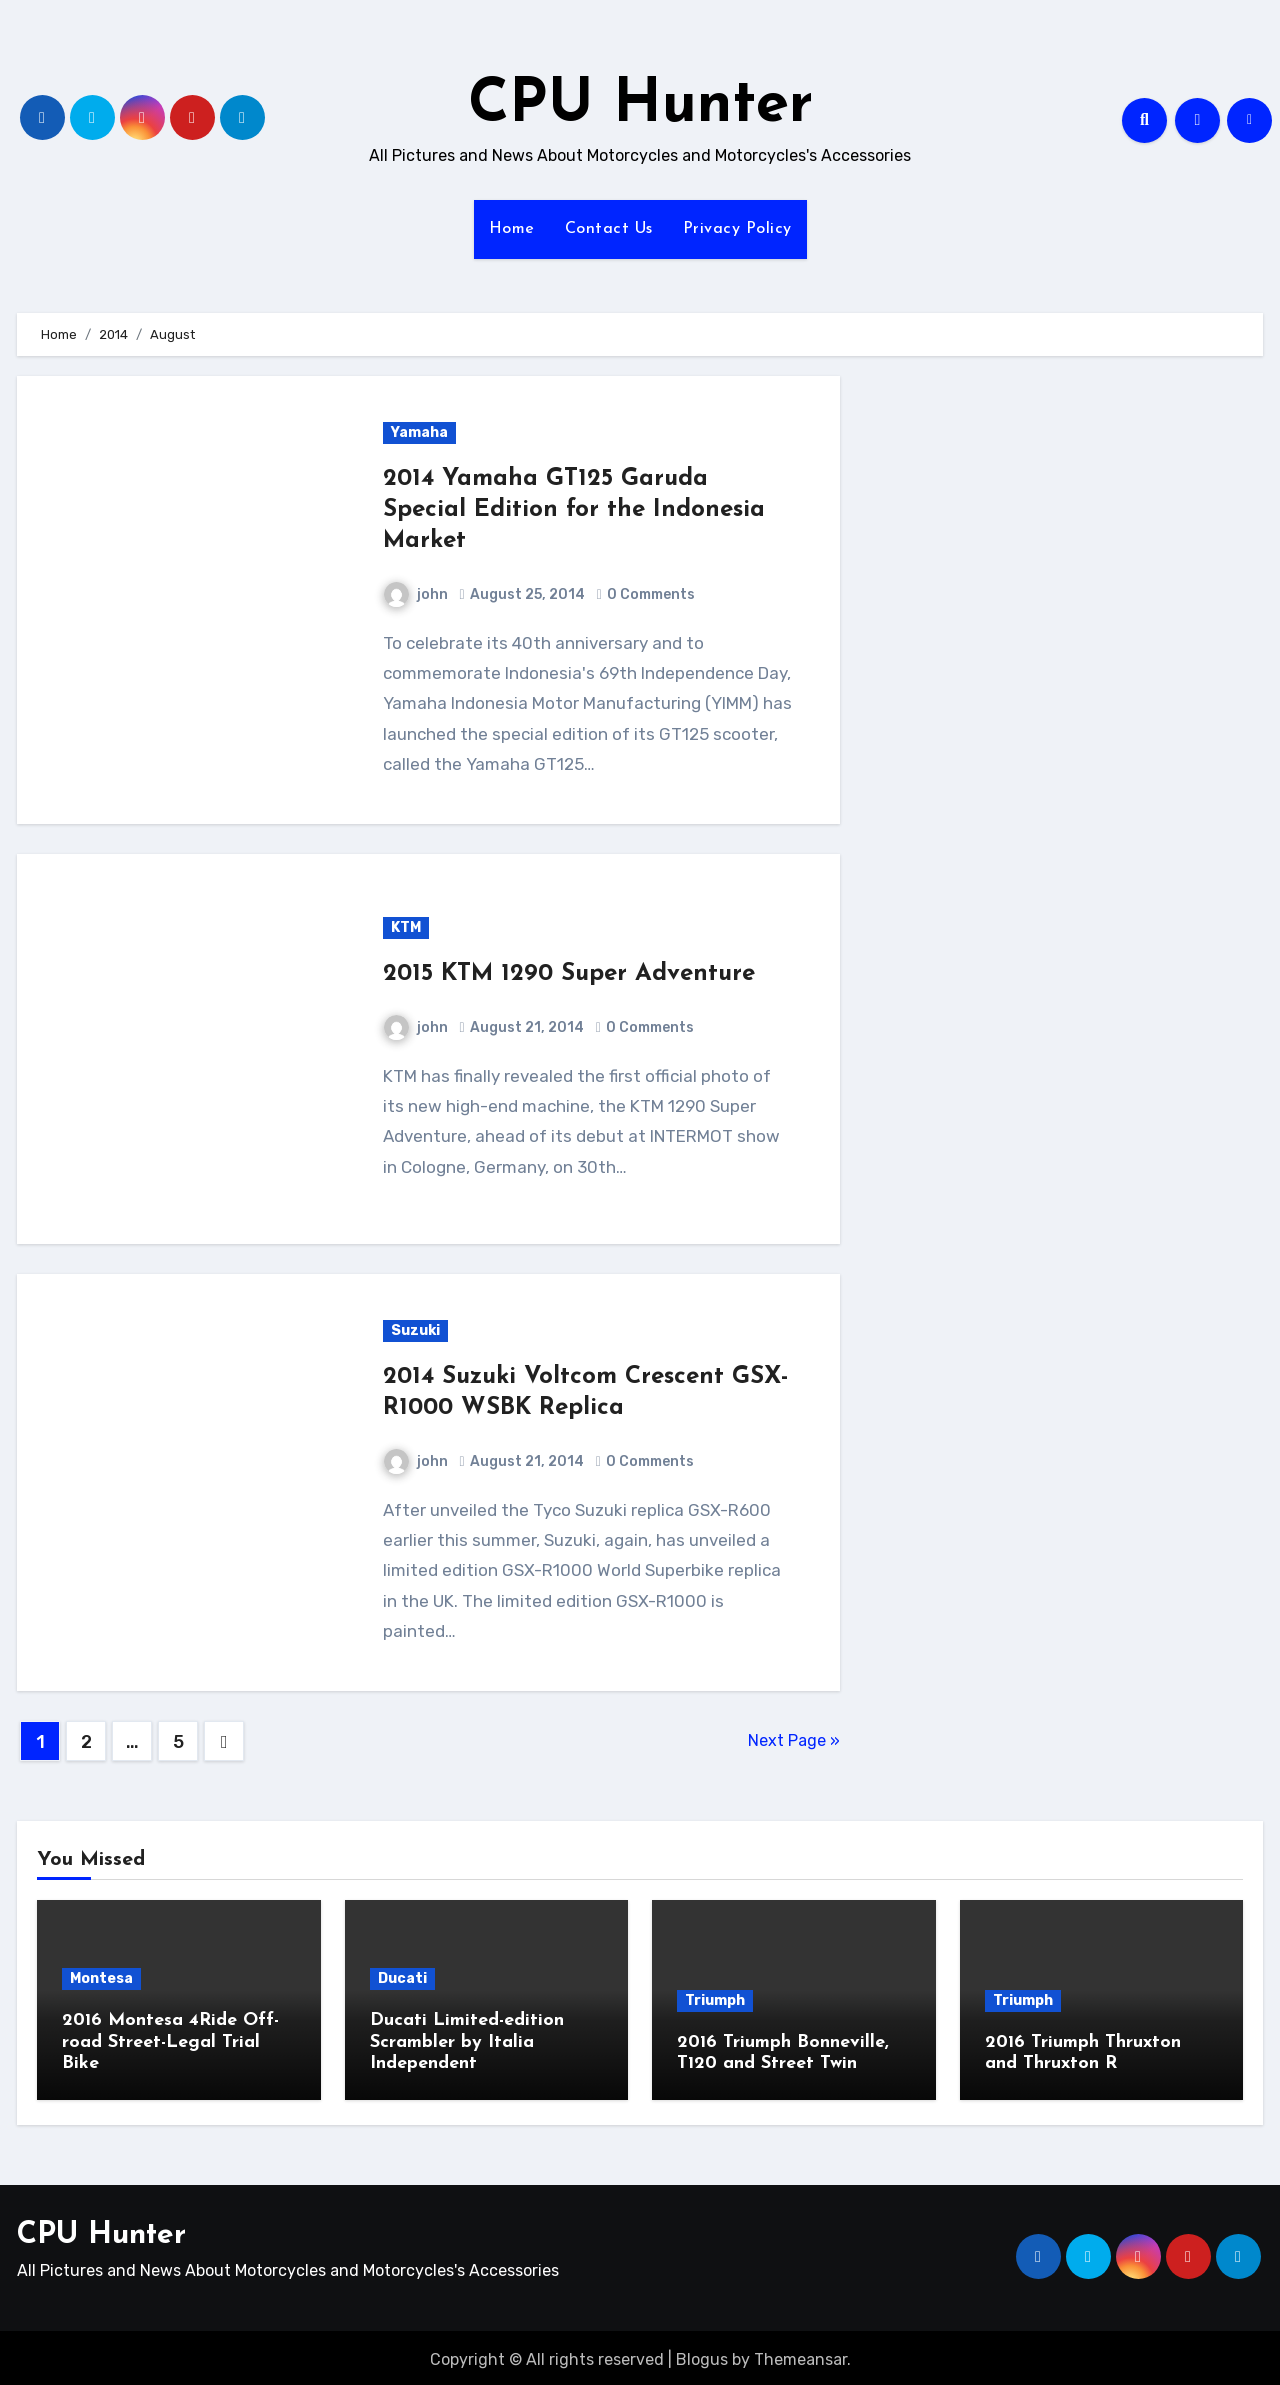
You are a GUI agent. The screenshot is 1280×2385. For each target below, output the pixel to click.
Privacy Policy (737, 229)
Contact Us (609, 229)
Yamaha (419, 432)
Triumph (715, 2000)
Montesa (101, 1978)
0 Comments (651, 594)
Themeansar (800, 2354)
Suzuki (415, 1330)
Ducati (402, 1978)
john (416, 594)
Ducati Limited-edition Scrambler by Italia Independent (467, 2042)
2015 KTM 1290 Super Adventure (569, 974)
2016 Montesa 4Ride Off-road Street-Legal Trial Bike (170, 2042)
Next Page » (794, 1740)
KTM (406, 927)
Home (512, 229)
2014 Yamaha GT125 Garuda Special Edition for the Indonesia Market (574, 510)
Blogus (702, 2354)
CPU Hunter (640, 106)
